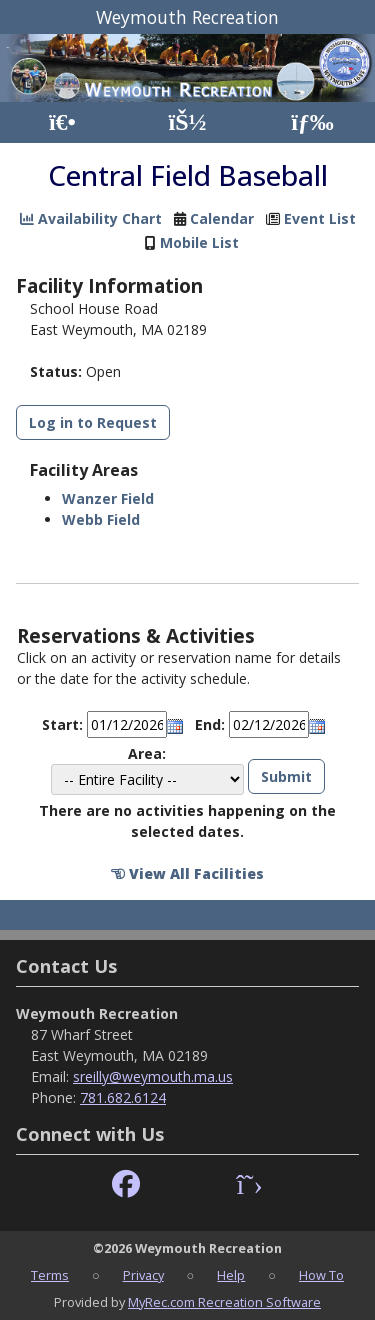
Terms (50, 1275)
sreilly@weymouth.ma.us (153, 1076)
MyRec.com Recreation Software (224, 1302)
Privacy (143, 1275)
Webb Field (101, 519)
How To (321, 1275)
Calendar (222, 218)
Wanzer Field (108, 498)
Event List (320, 218)
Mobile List (199, 242)
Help (231, 1275)
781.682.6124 (123, 1097)
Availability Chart (91, 218)
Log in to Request (93, 422)
